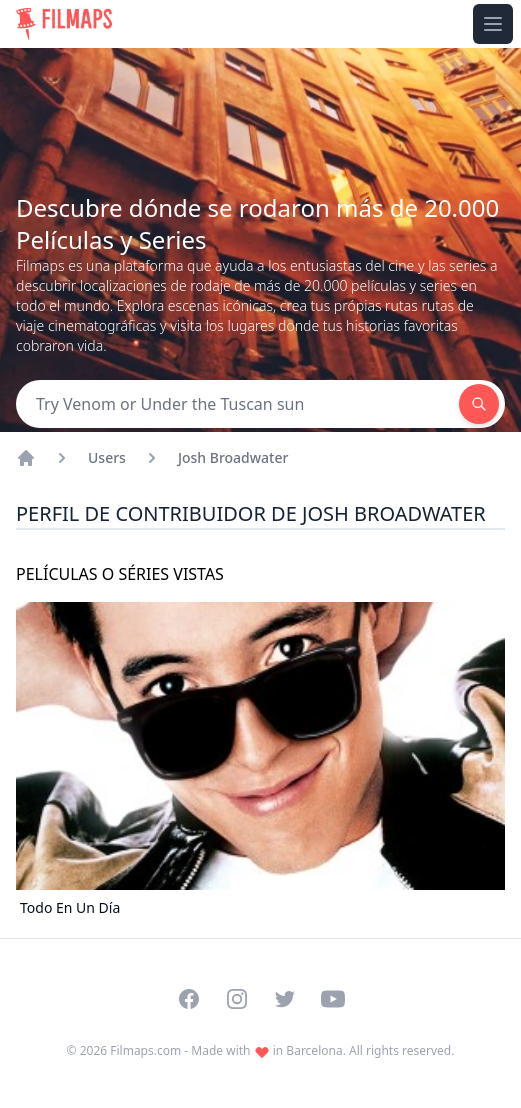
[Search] (237, 404)
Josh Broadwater (233, 457)
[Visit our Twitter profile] (285, 999)
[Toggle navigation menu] (493, 24)
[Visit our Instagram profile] (237, 999)
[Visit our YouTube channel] (333, 999)
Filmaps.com (145, 1050)
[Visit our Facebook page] (189, 999)
